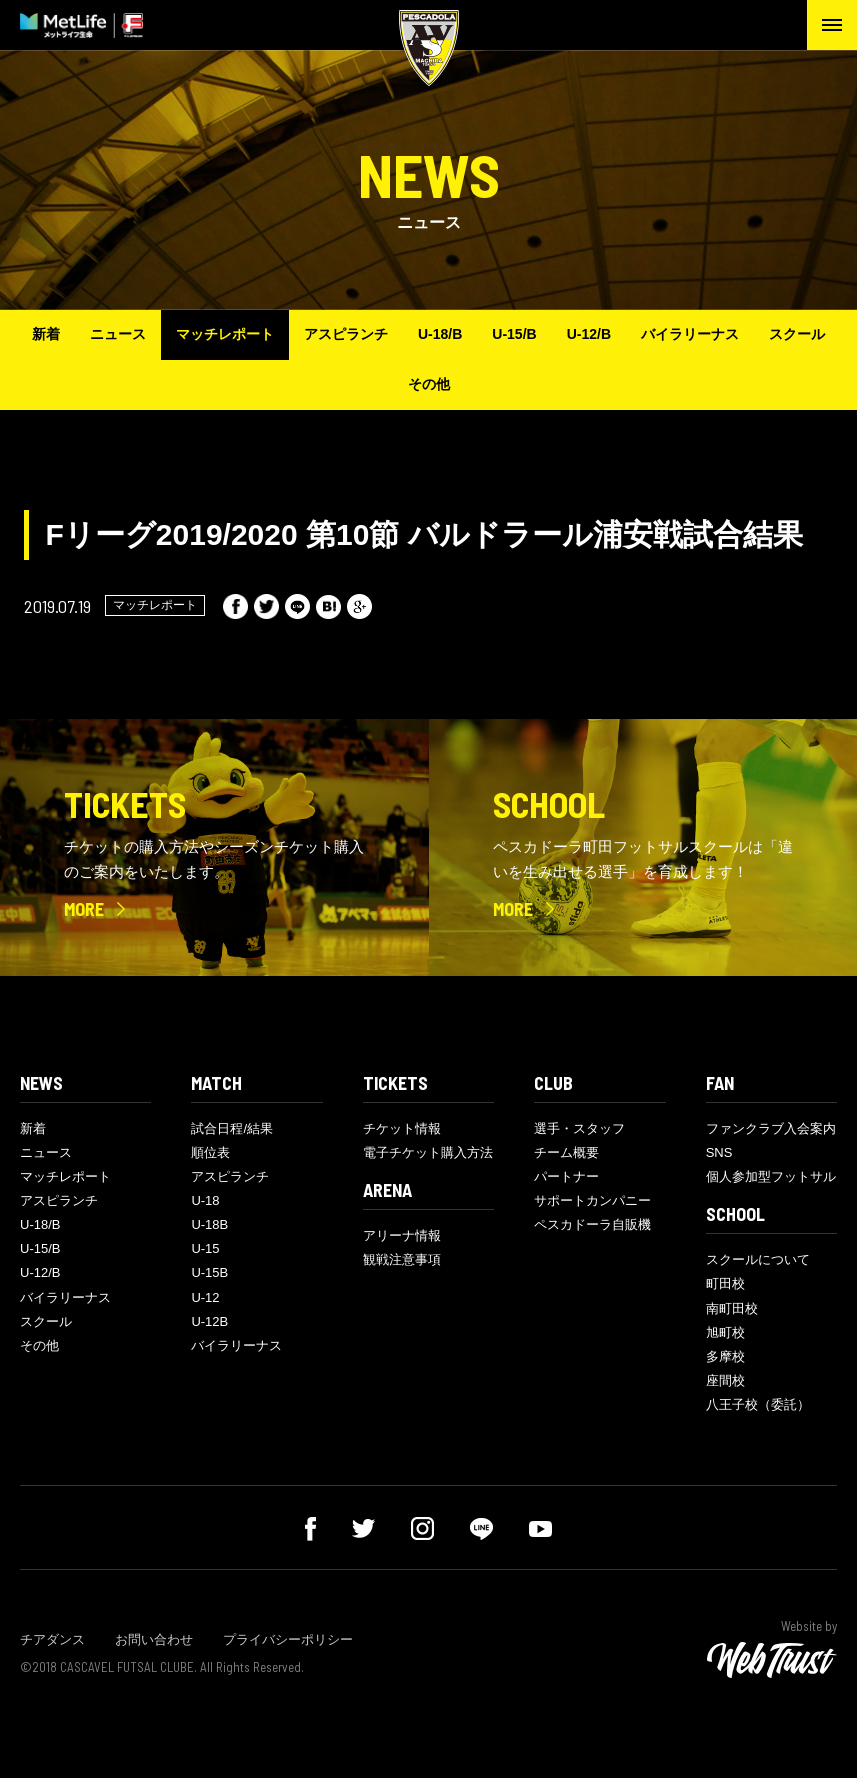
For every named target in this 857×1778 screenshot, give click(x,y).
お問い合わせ (154, 1639)
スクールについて (758, 1259)
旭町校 (725, 1332)
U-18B (209, 1224)
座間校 (725, 1380)
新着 (46, 334)
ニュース (118, 334)
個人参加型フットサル (771, 1176)
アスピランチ (346, 334)
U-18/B (440, 334)
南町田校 (732, 1308)
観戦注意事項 (402, 1259)
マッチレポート (225, 334)
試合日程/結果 (232, 1128)
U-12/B (589, 334)
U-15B (209, 1272)
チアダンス (52, 1639)
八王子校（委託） (758, 1404)
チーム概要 (566, 1152)
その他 (429, 384)
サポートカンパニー (592, 1200)
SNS (719, 1152)
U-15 (205, 1248)
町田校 (725, 1283)
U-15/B (514, 334)
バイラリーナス (690, 334)
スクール (797, 334)
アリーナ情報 (402, 1235)
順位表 (210, 1152)
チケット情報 (402, 1128)
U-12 (205, 1297)
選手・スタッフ (579, 1128)
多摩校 (725, 1356)
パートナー (566, 1176)
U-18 (205, 1200)
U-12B (209, 1321)
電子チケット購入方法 (428, 1152)
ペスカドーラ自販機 (592, 1224)
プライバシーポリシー (288, 1639)
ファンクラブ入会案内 (771, 1128)
